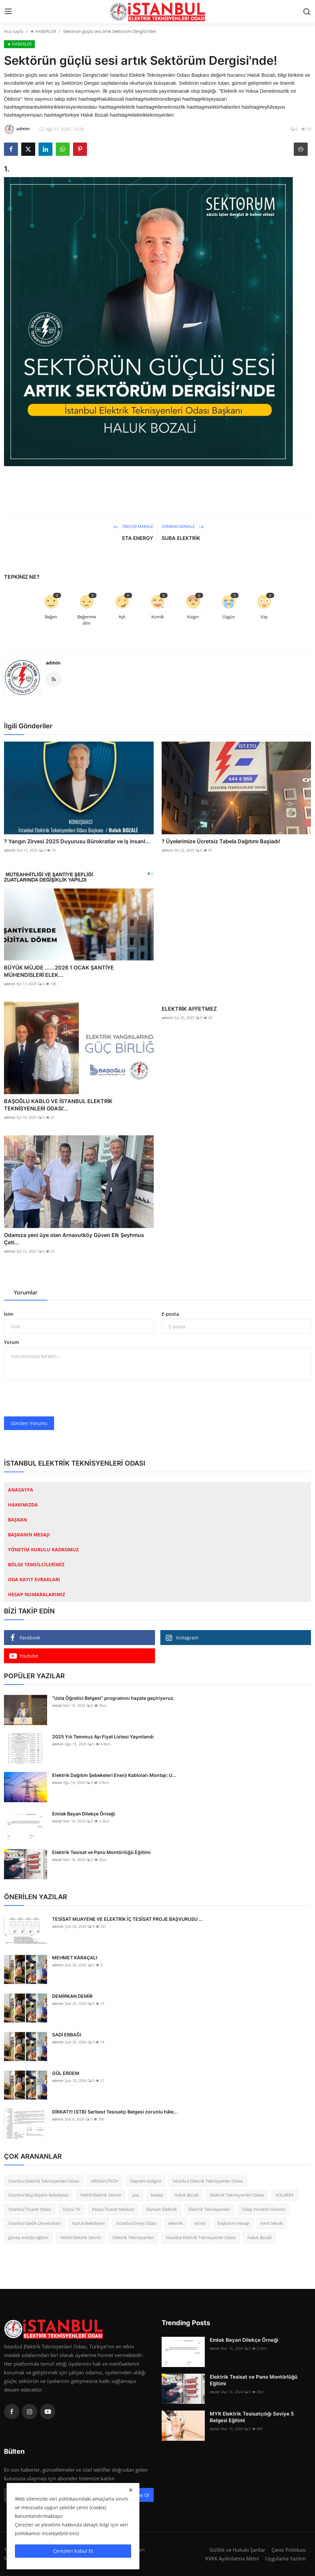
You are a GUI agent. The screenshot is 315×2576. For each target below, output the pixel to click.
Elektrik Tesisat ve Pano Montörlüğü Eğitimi (101, 1852)
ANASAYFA (20, 1490)
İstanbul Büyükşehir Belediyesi (38, 2195)
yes (135, 2195)
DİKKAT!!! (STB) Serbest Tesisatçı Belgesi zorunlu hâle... (115, 2111)
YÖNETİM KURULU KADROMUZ (43, 1549)
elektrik (175, 2223)
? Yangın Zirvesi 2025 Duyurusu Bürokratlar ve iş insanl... (77, 841)
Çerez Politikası (289, 2549)
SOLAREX (285, 2195)
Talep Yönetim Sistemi (263, 2209)
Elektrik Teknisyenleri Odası (237, 2195)
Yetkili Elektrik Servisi (100, 2195)
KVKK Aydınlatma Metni (232, 2558)
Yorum (11, 1342)
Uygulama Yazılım (285, 2558)
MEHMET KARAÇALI (74, 1957)
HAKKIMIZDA (23, 1504)
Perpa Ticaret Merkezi (113, 2209)
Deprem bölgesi (145, 2181)
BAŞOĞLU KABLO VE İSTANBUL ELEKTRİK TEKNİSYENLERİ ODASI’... (58, 1105)
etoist (57, 1705)
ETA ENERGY (137, 538)
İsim (8, 1314)
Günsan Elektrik (161, 2209)
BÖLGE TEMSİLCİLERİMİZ (36, 1564)
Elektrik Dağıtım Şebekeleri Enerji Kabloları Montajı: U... (114, 1775)
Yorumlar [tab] (26, 1292)
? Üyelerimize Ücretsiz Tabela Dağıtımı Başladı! (221, 841)
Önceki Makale (133, 526)
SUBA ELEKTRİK (181, 538)
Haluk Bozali (186, 2195)
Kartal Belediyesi (88, 2223)
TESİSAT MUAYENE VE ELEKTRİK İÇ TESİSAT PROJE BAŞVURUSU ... (127, 1919)
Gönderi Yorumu (29, 1423)
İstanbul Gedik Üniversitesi (34, 2223)
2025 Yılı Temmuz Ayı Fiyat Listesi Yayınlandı (103, 1736)
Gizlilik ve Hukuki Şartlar (237, 2549)
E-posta (170, 1314)
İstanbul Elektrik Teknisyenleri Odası (43, 2181)
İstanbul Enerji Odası (136, 2223)
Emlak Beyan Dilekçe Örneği (83, 1813)
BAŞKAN (17, 1519)
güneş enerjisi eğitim (28, 2237)
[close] (130, 2490)
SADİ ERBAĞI (66, 2034)
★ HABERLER (43, 31)
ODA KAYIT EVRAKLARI (34, 1579)
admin (53, 663)
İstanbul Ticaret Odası (29, 2209)
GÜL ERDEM (65, 2073)
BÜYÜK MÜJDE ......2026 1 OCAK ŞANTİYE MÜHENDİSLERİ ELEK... (59, 971)
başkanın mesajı (233, 2223)
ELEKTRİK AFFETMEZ (189, 1008)
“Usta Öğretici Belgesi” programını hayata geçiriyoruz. (113, 1698)
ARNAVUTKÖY (104, 2181)
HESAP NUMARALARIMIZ (36, 1594)
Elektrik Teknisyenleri (209, 2209)
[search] (306, 11)
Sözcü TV (71, 2209)
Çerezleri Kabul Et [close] (73, 2551)
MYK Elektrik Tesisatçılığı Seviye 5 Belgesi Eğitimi (252, 2417)
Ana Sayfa (13, 31)
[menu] (8, 11)
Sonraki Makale (183, 526)
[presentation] (54, 1398)
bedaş (157, 2195)
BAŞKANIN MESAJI (29, 1534)
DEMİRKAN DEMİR (72, 1996)
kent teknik (272, 2223)
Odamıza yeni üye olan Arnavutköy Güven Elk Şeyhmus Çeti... (74, 1239)
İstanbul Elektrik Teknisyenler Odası (208, 2181)
